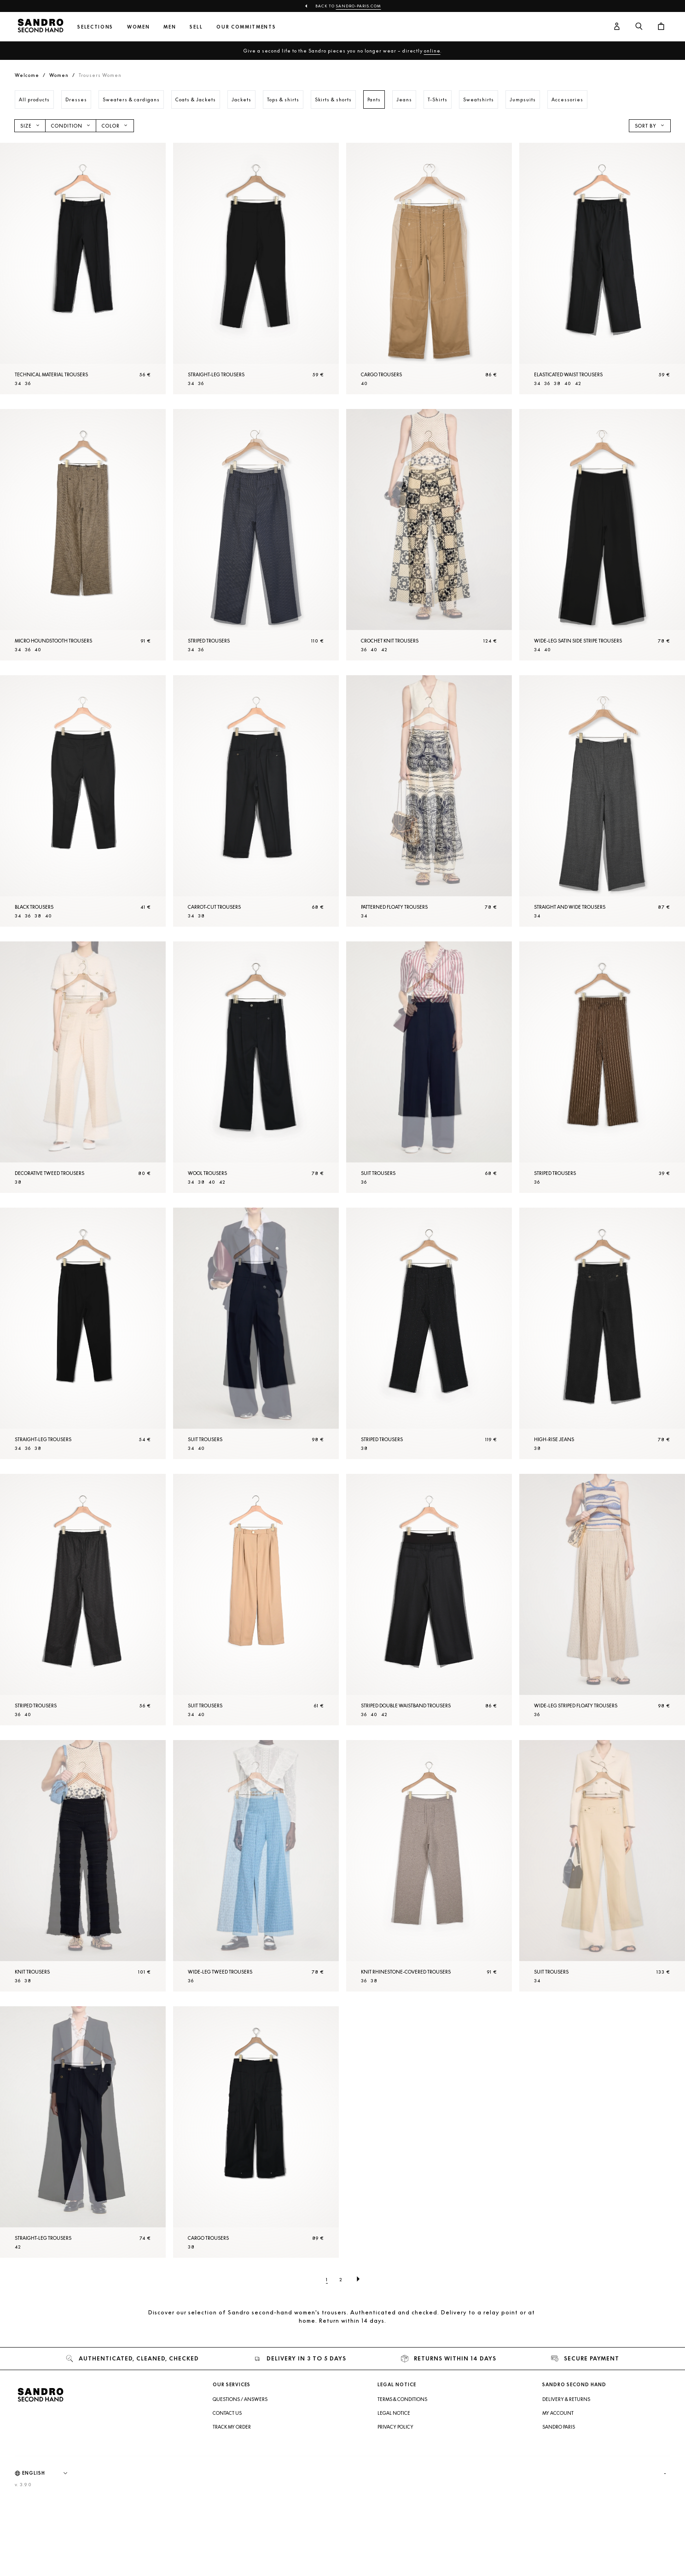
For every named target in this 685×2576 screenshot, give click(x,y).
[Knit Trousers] (83, 1866)
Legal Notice (393, 2413)
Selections (95, 27)
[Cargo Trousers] (429, 268)
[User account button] (617, 26)
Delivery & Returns (566, 2399)
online (432, 50)
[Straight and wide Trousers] (602, 801)
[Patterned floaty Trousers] (429, 801)
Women (138, 27)
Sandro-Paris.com (358, 6)
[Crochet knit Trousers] (429, 534)
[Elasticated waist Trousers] (602, 268)
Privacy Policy (395, 2427)
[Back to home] (40, 26)
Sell (196, 27)
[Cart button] (661, 26)
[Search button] (639, 26)
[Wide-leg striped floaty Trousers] (602, 1599)
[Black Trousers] (83, 801)
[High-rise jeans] (602, 1333)
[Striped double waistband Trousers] (429, 1599)
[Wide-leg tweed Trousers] (256, 1866)
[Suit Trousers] (429, 1067)
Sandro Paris (558, 2427)
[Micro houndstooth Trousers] (83, 534)
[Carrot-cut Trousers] (256, 801)
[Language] (49, 2473)
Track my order (232, 2427)
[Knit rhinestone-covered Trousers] (429, 1866)
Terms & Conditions (402, 2399)
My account (558, 2413)
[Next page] (358, 2279)
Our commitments (246, 27)
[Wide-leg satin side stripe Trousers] (602, 534)
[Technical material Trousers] (83, 268)
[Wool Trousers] (256, 1067)
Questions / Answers (240, 2399)
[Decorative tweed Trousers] (83, 1067)
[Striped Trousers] (256, 534)
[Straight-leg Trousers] (256, 268)
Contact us (227, 2413)
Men (169, 27)
